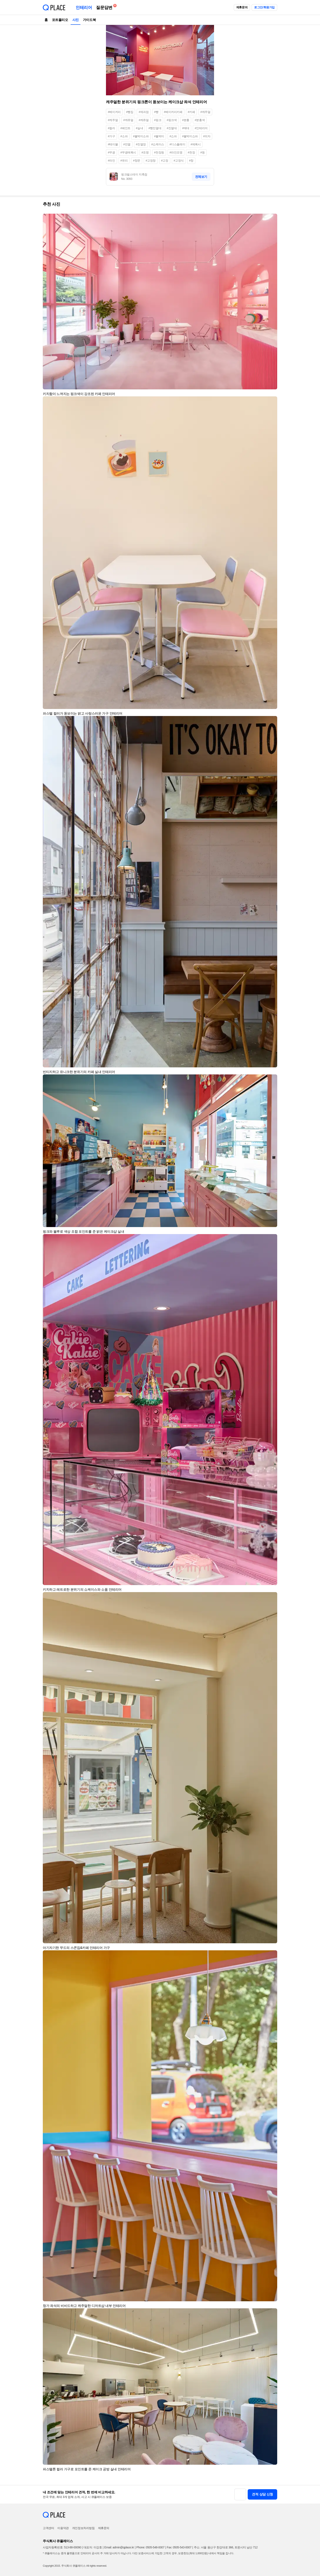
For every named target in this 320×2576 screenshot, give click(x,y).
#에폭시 (196, 144)
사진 (75, 20)
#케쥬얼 (144, 120)
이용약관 (63, 2528)
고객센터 (48, 2528)
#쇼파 (173, 136)
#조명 (145, 152)
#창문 (136, 160)
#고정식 (179, 160)
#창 (191, 160)
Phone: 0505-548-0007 (150, 2547)
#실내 (139, 128)
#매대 (185, 128)
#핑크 (157, 120)
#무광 (111, 152)
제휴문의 (241, 7)
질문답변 (105, 7)
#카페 (191, 112)
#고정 (164, 160)
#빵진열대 (154, 128)
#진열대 (172, 128)
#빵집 (129, 112)
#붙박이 (159, 136)
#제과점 (144, 112)
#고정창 (151, 160)
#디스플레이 (177, 144)
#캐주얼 (205, 112)
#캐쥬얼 (128, 120)
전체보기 (201, 176)
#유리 (124, 160)
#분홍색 (200, 120)
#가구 (111, 136)
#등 (202, 152)
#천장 (191, 152)
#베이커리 (114, 112)
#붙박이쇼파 (190, 136)
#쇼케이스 (157, 144)
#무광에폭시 (128, 152)
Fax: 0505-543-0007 (179, 2547)
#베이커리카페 (173, 112)
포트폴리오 (60, 20)
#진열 (126, 144)
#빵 (156, 112)
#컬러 (111, 128)
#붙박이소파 (141, 136)
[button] (272, 218)
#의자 (206, 136)
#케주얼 (113, 120)
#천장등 (159, 152)
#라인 (111, 160)
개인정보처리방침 (83, 2528)
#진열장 (141, 144)
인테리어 (84, 7)
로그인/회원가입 (264, 7)
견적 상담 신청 (262, 2494)
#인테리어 (201, 128)
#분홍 (185, 120)
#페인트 (125, 128)
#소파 (124, 136)
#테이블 (113, 144)
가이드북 (89, 20)
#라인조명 (176, 152)
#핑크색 (172, 120)
